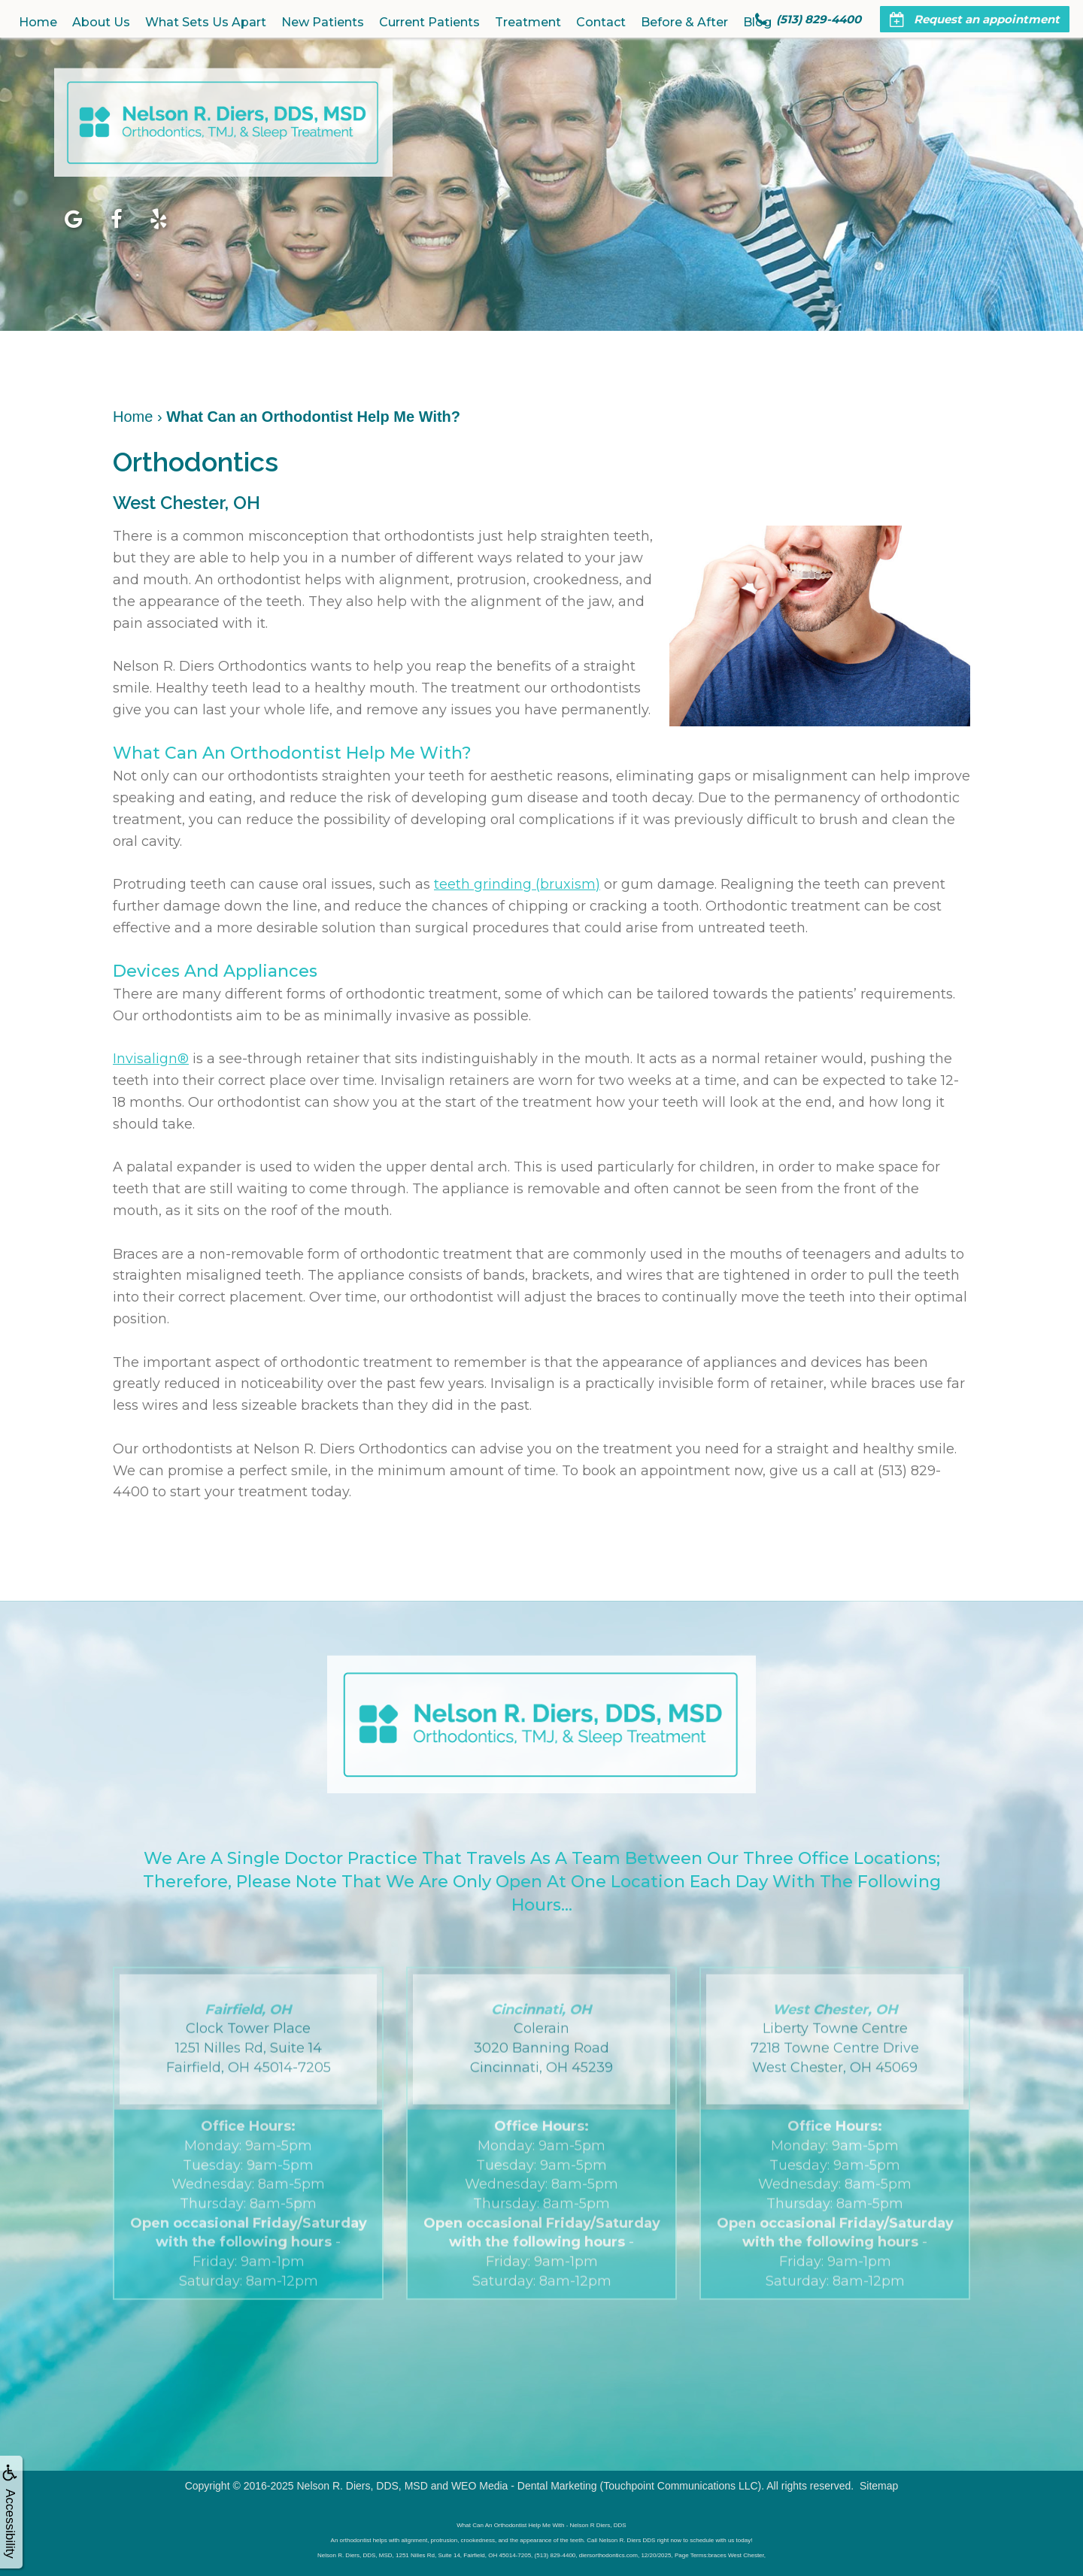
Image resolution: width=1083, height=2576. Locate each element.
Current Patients (429, 22)
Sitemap (879, 2486)
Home (38, 22)
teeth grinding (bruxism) (517, 884)
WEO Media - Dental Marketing (524, 2486)
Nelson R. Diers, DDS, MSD (361, 2486)
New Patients (322, 22)
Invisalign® (151, 1058)
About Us (101, 22)
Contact (601, 22)
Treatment (528, 22)
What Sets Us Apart (205, 22)
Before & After (684, 22)
